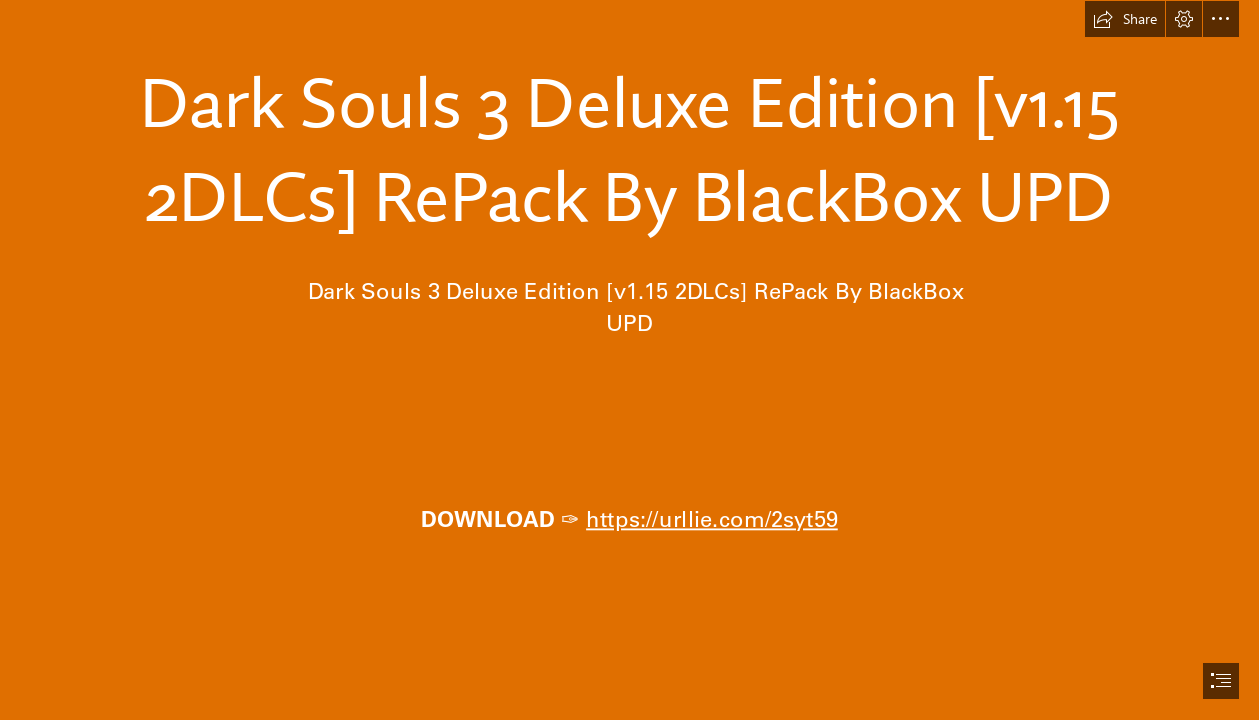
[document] (629, 360)
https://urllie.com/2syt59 (712, 518)
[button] (1125, 19)
